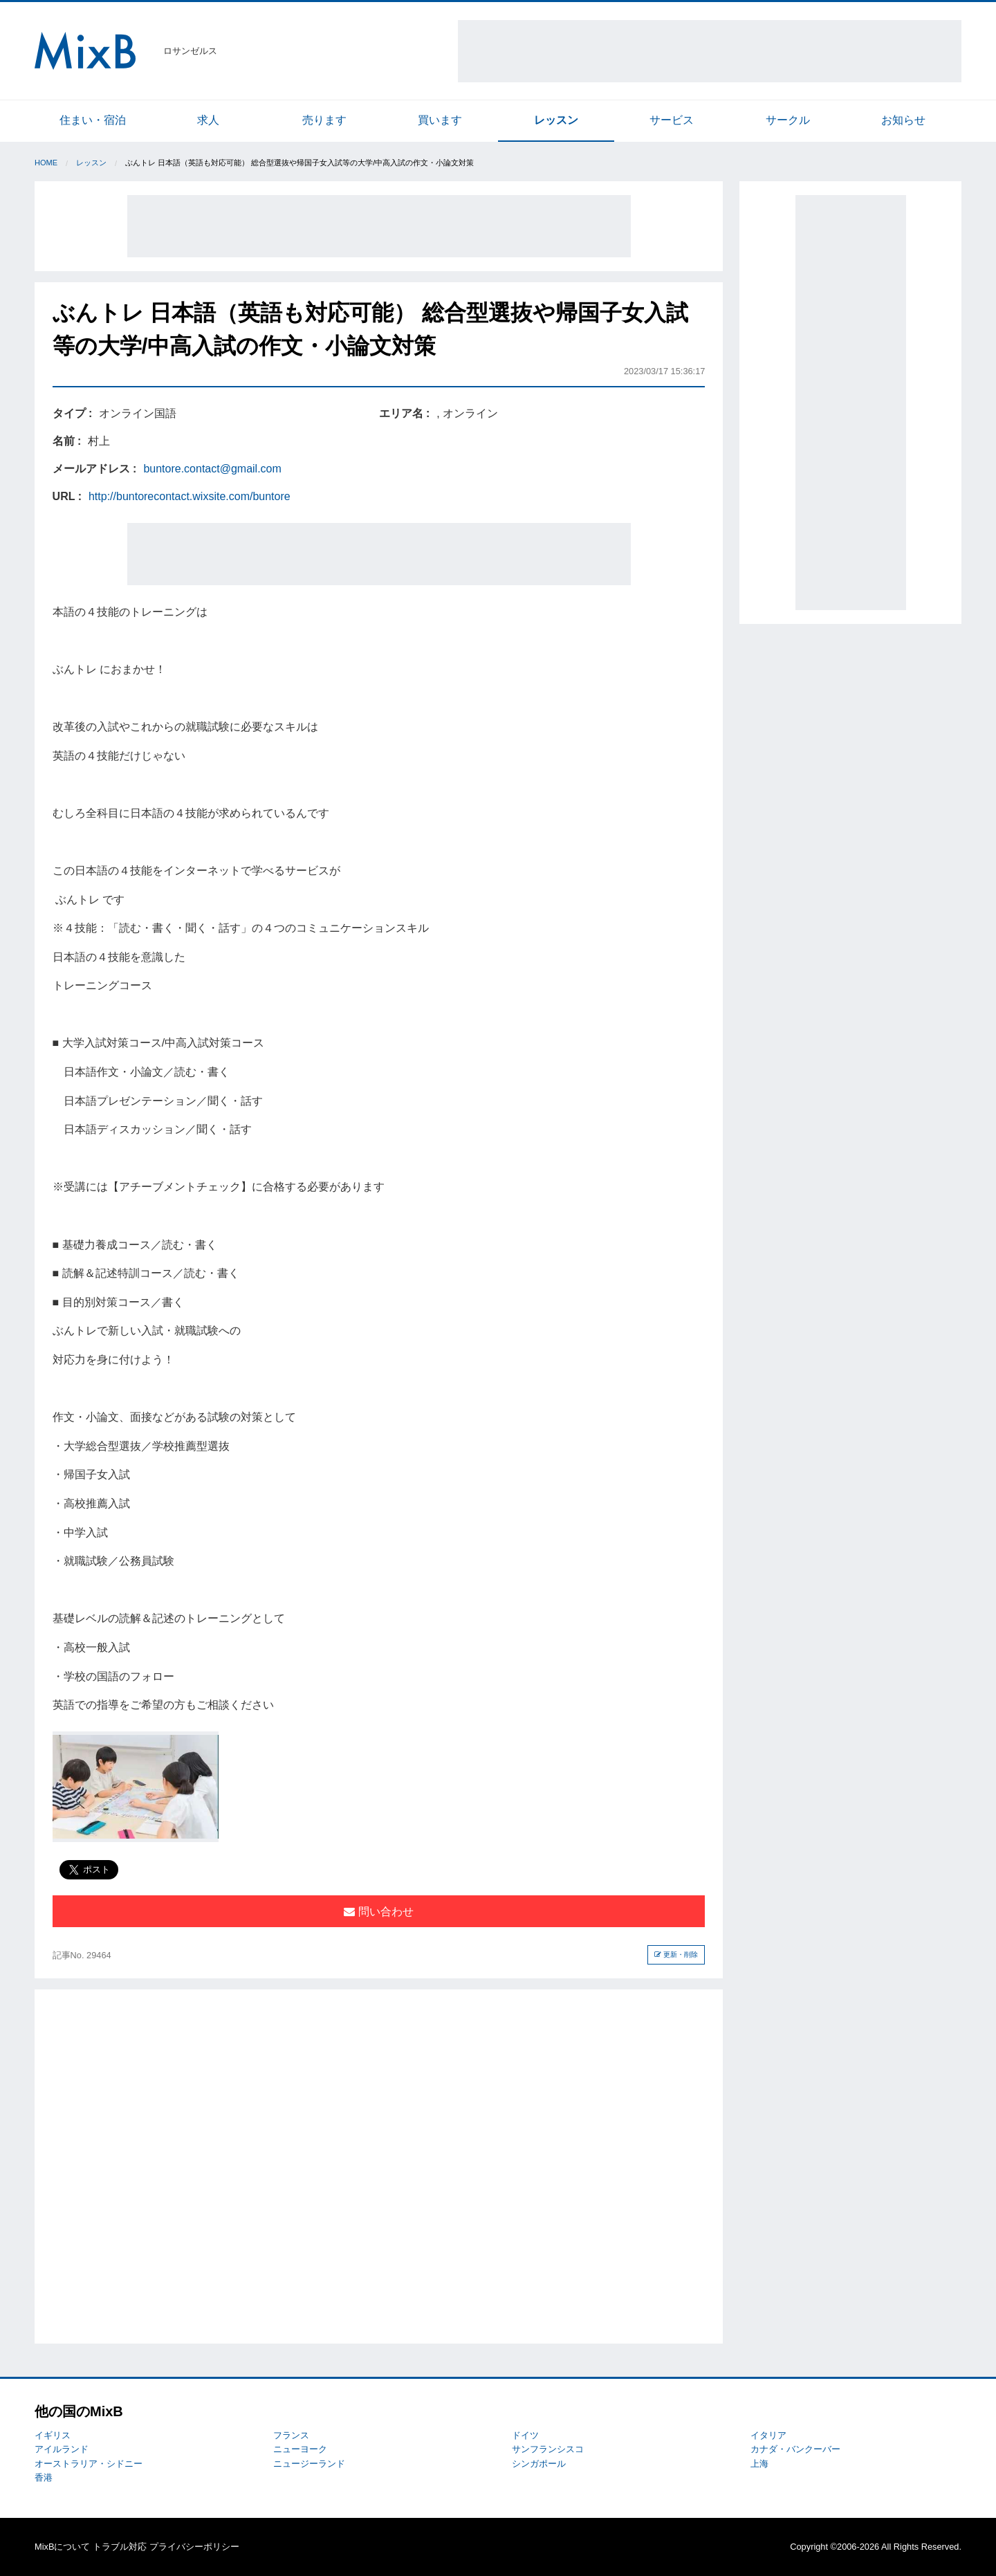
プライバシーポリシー (194, 2546)
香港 (44, 2477)
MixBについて (62, 2546)
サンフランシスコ (548, 2449)
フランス (291, 2435)
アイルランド (62, 2449)
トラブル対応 (120, 2546)
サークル (788, 120)
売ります (324, 120)
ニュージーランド (309, 2463)
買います (440, 120)
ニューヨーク (300, 2449)
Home (46, 162)
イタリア (768, 2435)
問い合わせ (378, 1911)
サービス (671, 120)
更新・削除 (676, 1954)
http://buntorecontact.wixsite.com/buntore (189, 496)
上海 (759, 2463)
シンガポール (539, 2463)
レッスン (556, 120)
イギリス (53, 2435)
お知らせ (903, 120)
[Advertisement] (709, 51)
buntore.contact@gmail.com (212, 469)
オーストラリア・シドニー (88, 2463)
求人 (208, 120)
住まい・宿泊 (92, 120)
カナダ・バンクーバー (795, 2449)
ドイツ (525, 2435)
